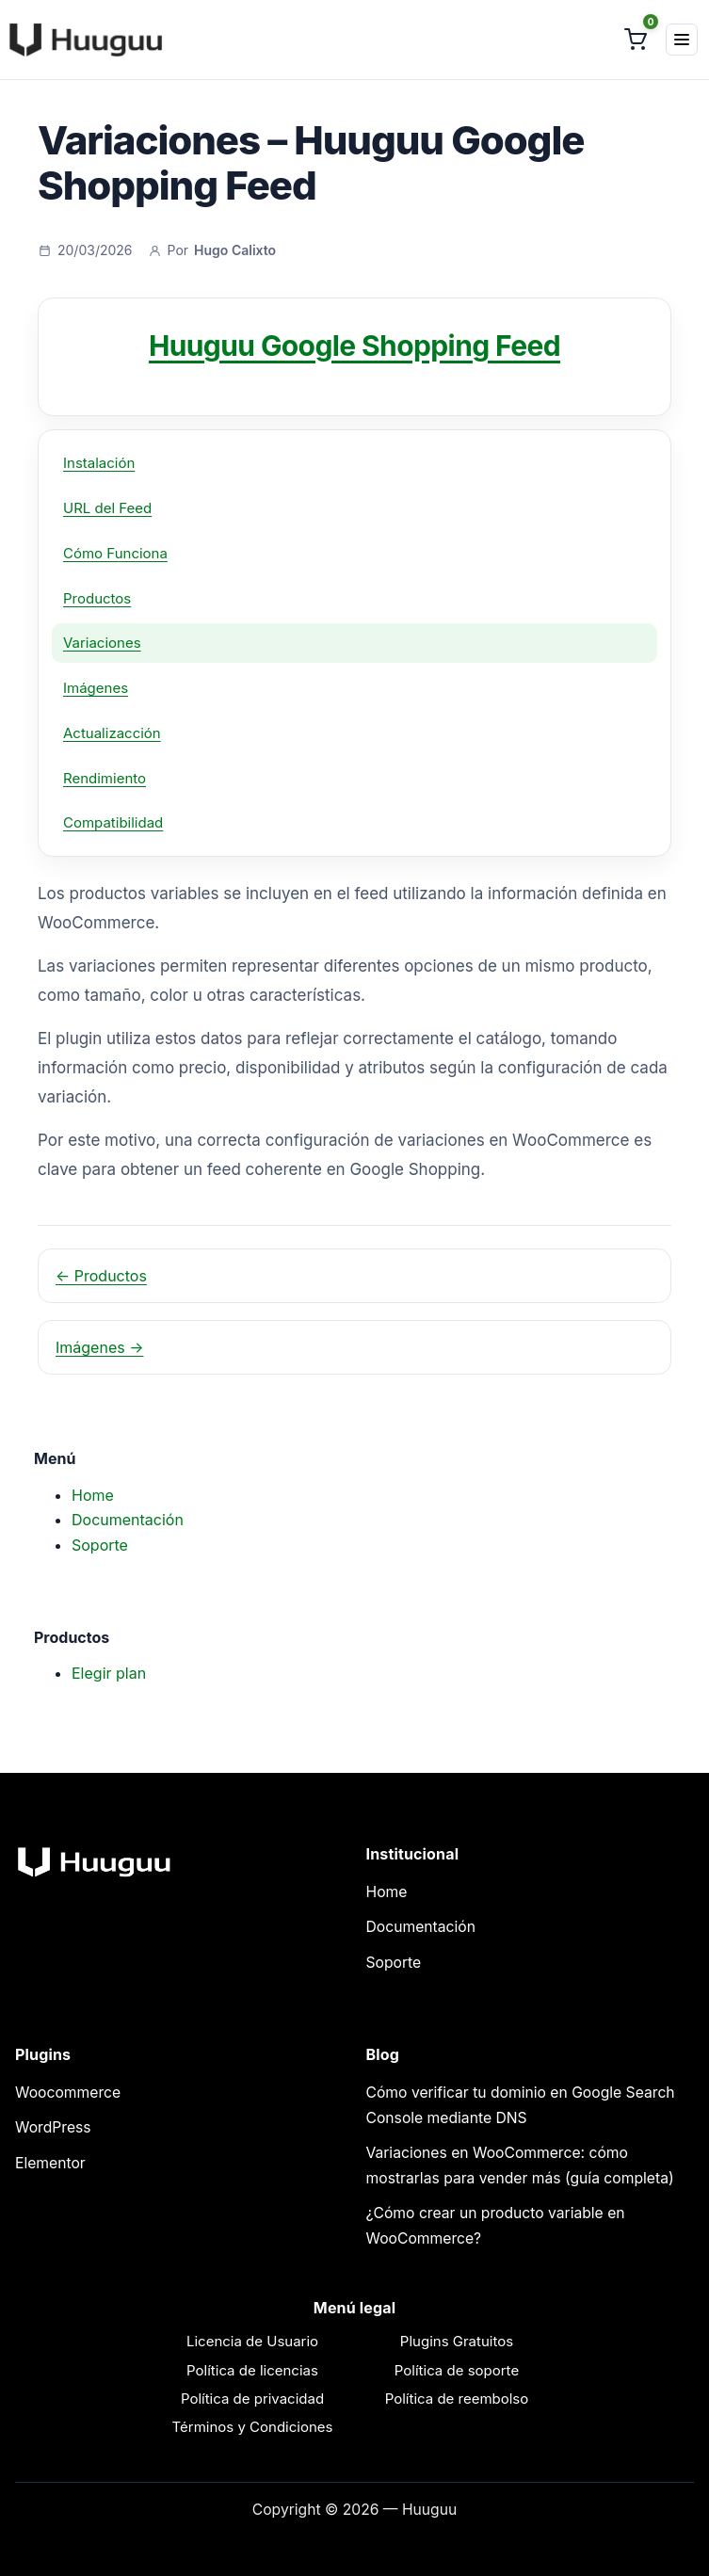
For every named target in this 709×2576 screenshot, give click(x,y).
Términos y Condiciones (252, 2427)
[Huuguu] (82, 39)
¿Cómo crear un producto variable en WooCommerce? (495, 2225)
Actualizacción (112, 733)
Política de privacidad (252, 2398)
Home (93, 1495)
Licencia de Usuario (252, 2341)
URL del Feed (107, 508)
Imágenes (95, 688)
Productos (97, 598)
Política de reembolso (457, 2398)
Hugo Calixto (235, 250)
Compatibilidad (113, 822)
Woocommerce (68, 2092)
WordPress (53, 2127)
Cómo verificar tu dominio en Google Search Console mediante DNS (520, 2105)
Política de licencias (252, 2370)
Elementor (50, 2163)
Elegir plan (109, 1673)
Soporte (100, 1545)
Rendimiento (104, 778)
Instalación (99, 463)
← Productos (101, 1275)
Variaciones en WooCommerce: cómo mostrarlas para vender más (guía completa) (520, 2165)
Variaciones (102, 643)
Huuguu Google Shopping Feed (354, 345)
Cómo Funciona (115, 553)
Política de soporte (457, 2370)
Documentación (128, 1519)
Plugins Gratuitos (456, 2341)
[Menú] (682, 40)
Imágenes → (99, 1347)
